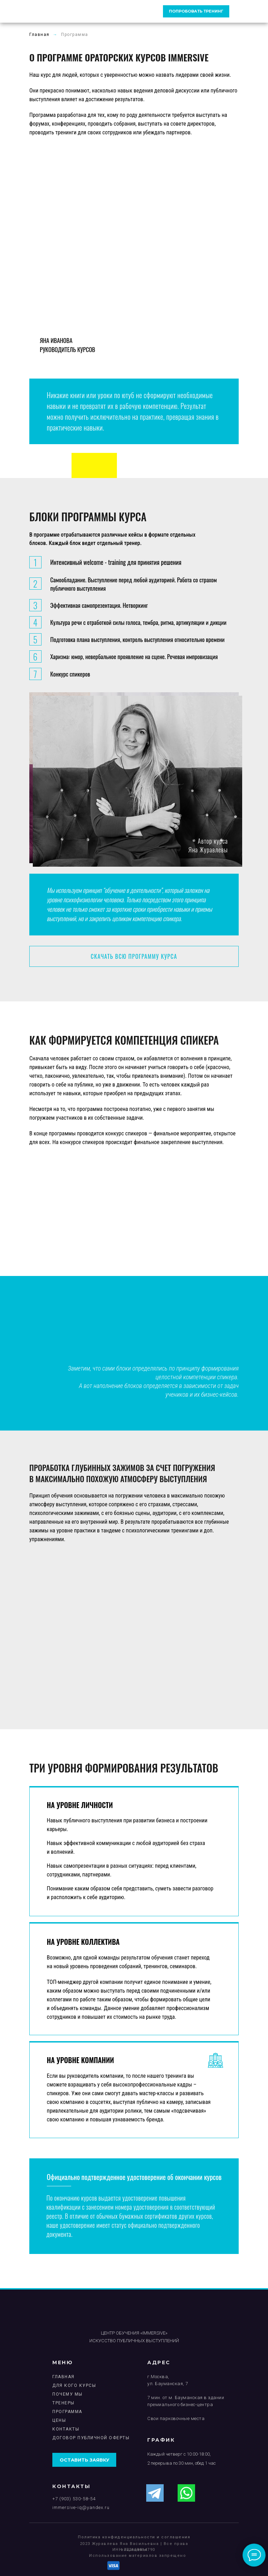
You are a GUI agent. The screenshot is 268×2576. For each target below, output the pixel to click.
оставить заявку (84, 2460)
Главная (39, 34)
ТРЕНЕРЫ (63, 2402)
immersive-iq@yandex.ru (81, 2507)
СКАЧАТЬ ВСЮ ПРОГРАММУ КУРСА (134, 956)
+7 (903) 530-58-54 (74, 2498)
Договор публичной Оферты (90, 2437)
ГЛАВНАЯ (63, 2376)
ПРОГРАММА (67, 2411)
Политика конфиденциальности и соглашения (134, 2537)
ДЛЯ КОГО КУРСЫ (74, 2385)
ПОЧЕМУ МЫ (67, 2394)
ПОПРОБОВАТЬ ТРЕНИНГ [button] (196, 11)
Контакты (65, 2429)
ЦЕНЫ (59, 2420)
